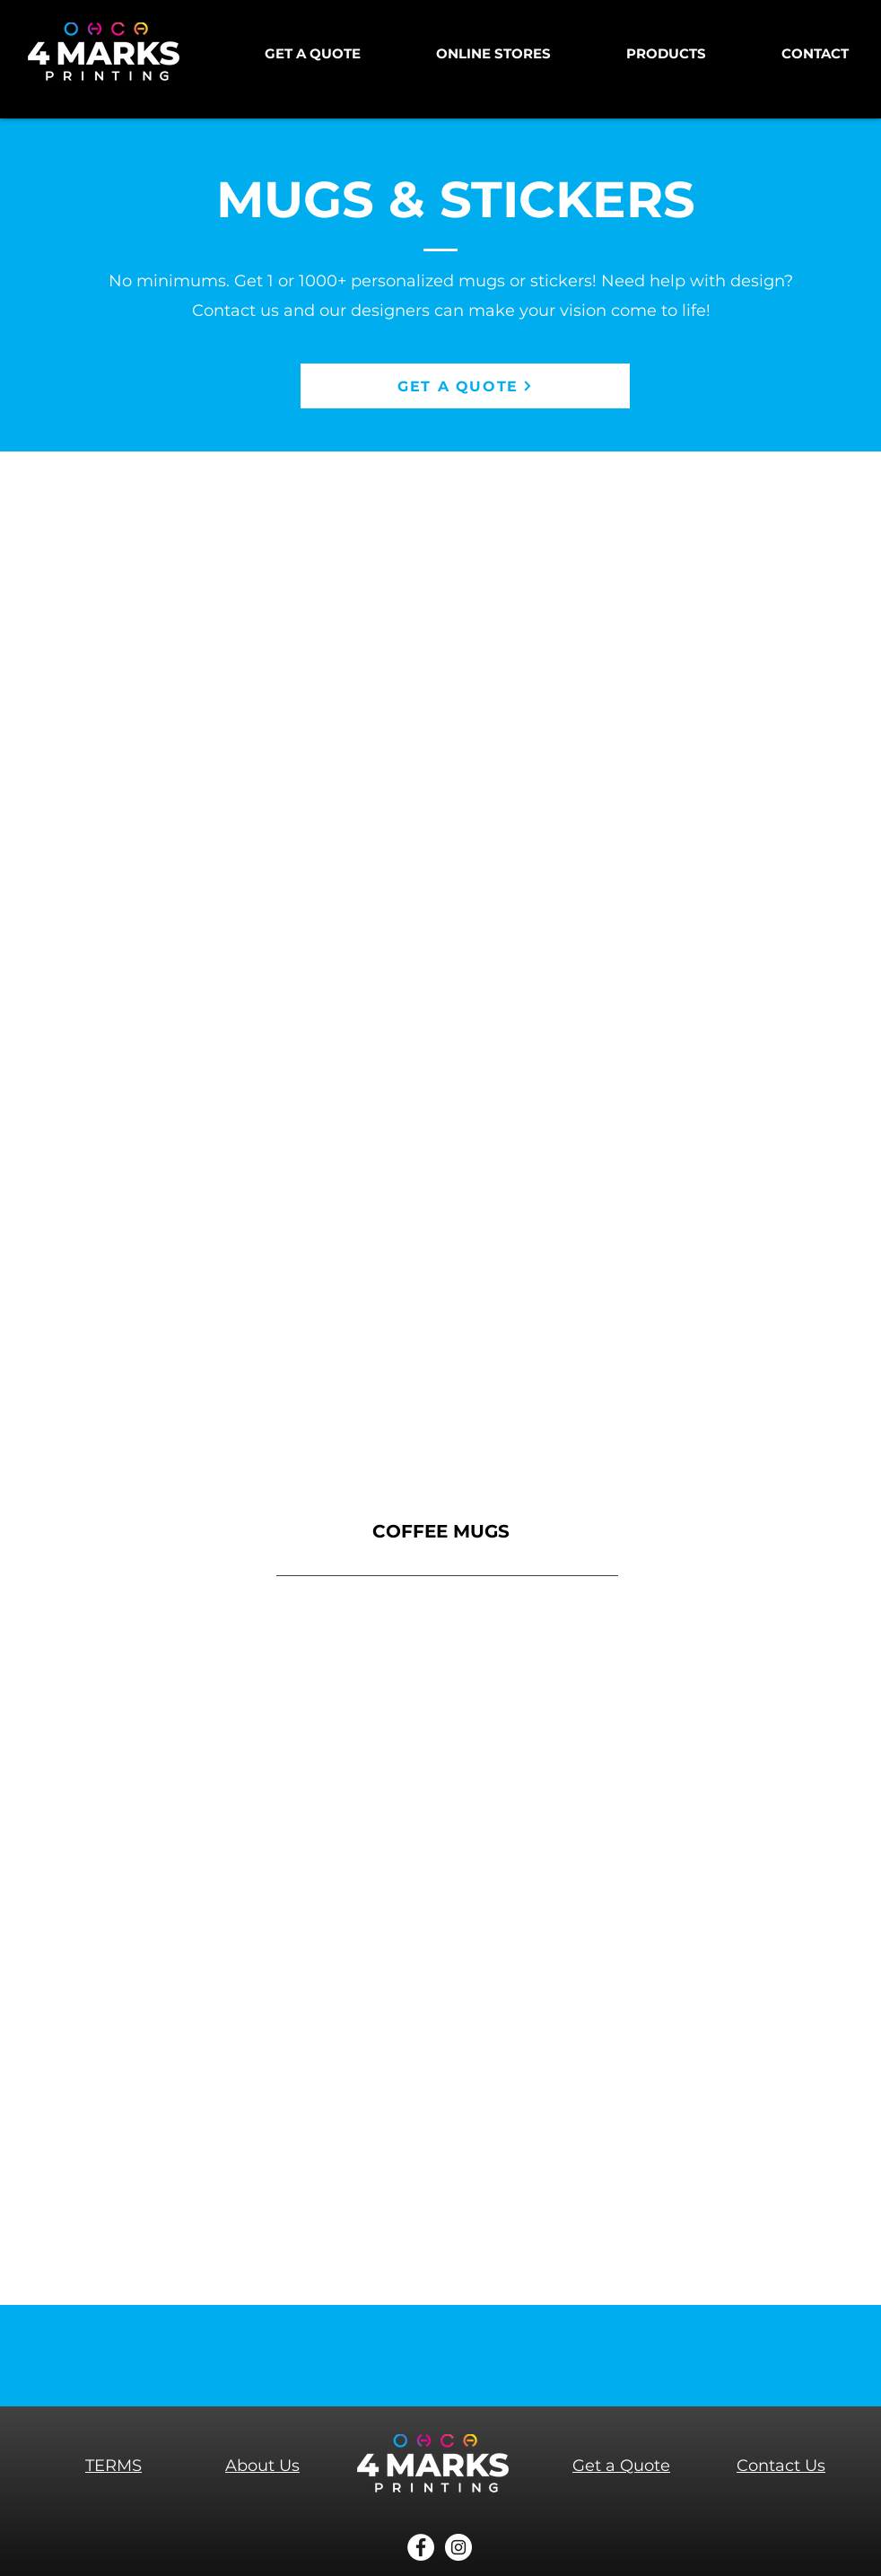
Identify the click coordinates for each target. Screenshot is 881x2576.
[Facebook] (420, 2547)
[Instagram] (458, 2547)
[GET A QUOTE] (465, 386)
